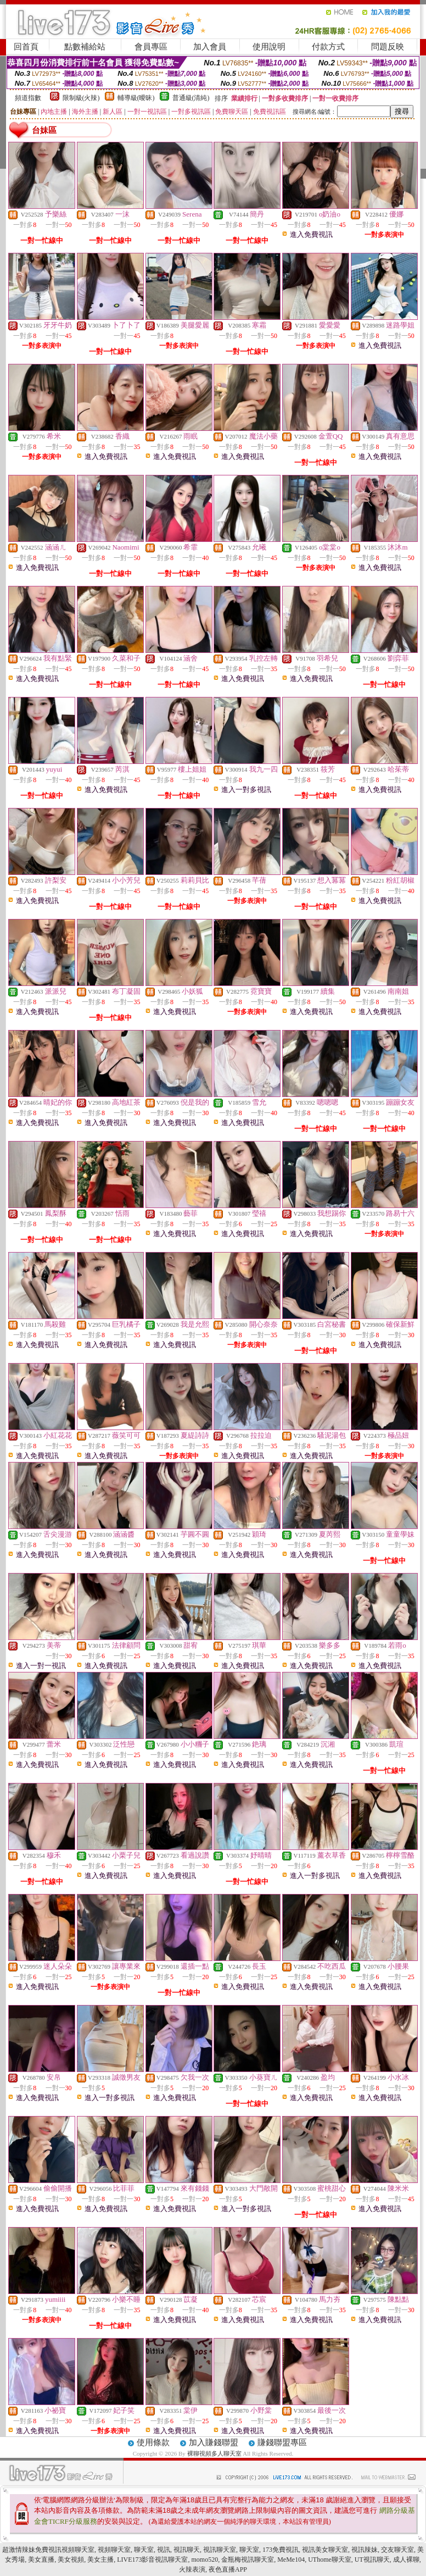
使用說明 (269, 46)
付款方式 (328, 46)
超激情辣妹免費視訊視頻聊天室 (48, 2549)
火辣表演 (192, 2569)
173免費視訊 (280, 2549)
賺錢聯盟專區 (282, 2442)
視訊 (163, 2549)
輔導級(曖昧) (136, 98)
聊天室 (144, 2549)
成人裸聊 (406, 2559)
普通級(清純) (191, 98)
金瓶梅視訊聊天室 (247, 2559)
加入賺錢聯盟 (213, 2442)
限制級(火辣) (81, 98)
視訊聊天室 (219, 2549)
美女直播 (41, 2559)
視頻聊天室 (114, 2549)
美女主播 (100, 2559)
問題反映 (387, 46)
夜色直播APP (228, 2569)
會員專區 (150, 46)
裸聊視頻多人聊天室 (214, 2453)
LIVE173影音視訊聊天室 (152, 2559)
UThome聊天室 (329, 2559)
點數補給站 (84, 46)
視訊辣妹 (364, 2549)
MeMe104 (291, 2559)
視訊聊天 (186, 2549)
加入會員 (209, 46)
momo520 (205, 2559)
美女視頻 (71, 2559)
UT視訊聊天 (372, 2559)
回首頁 (26, 46)
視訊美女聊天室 (325, 2549)
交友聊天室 (397, 2549)
